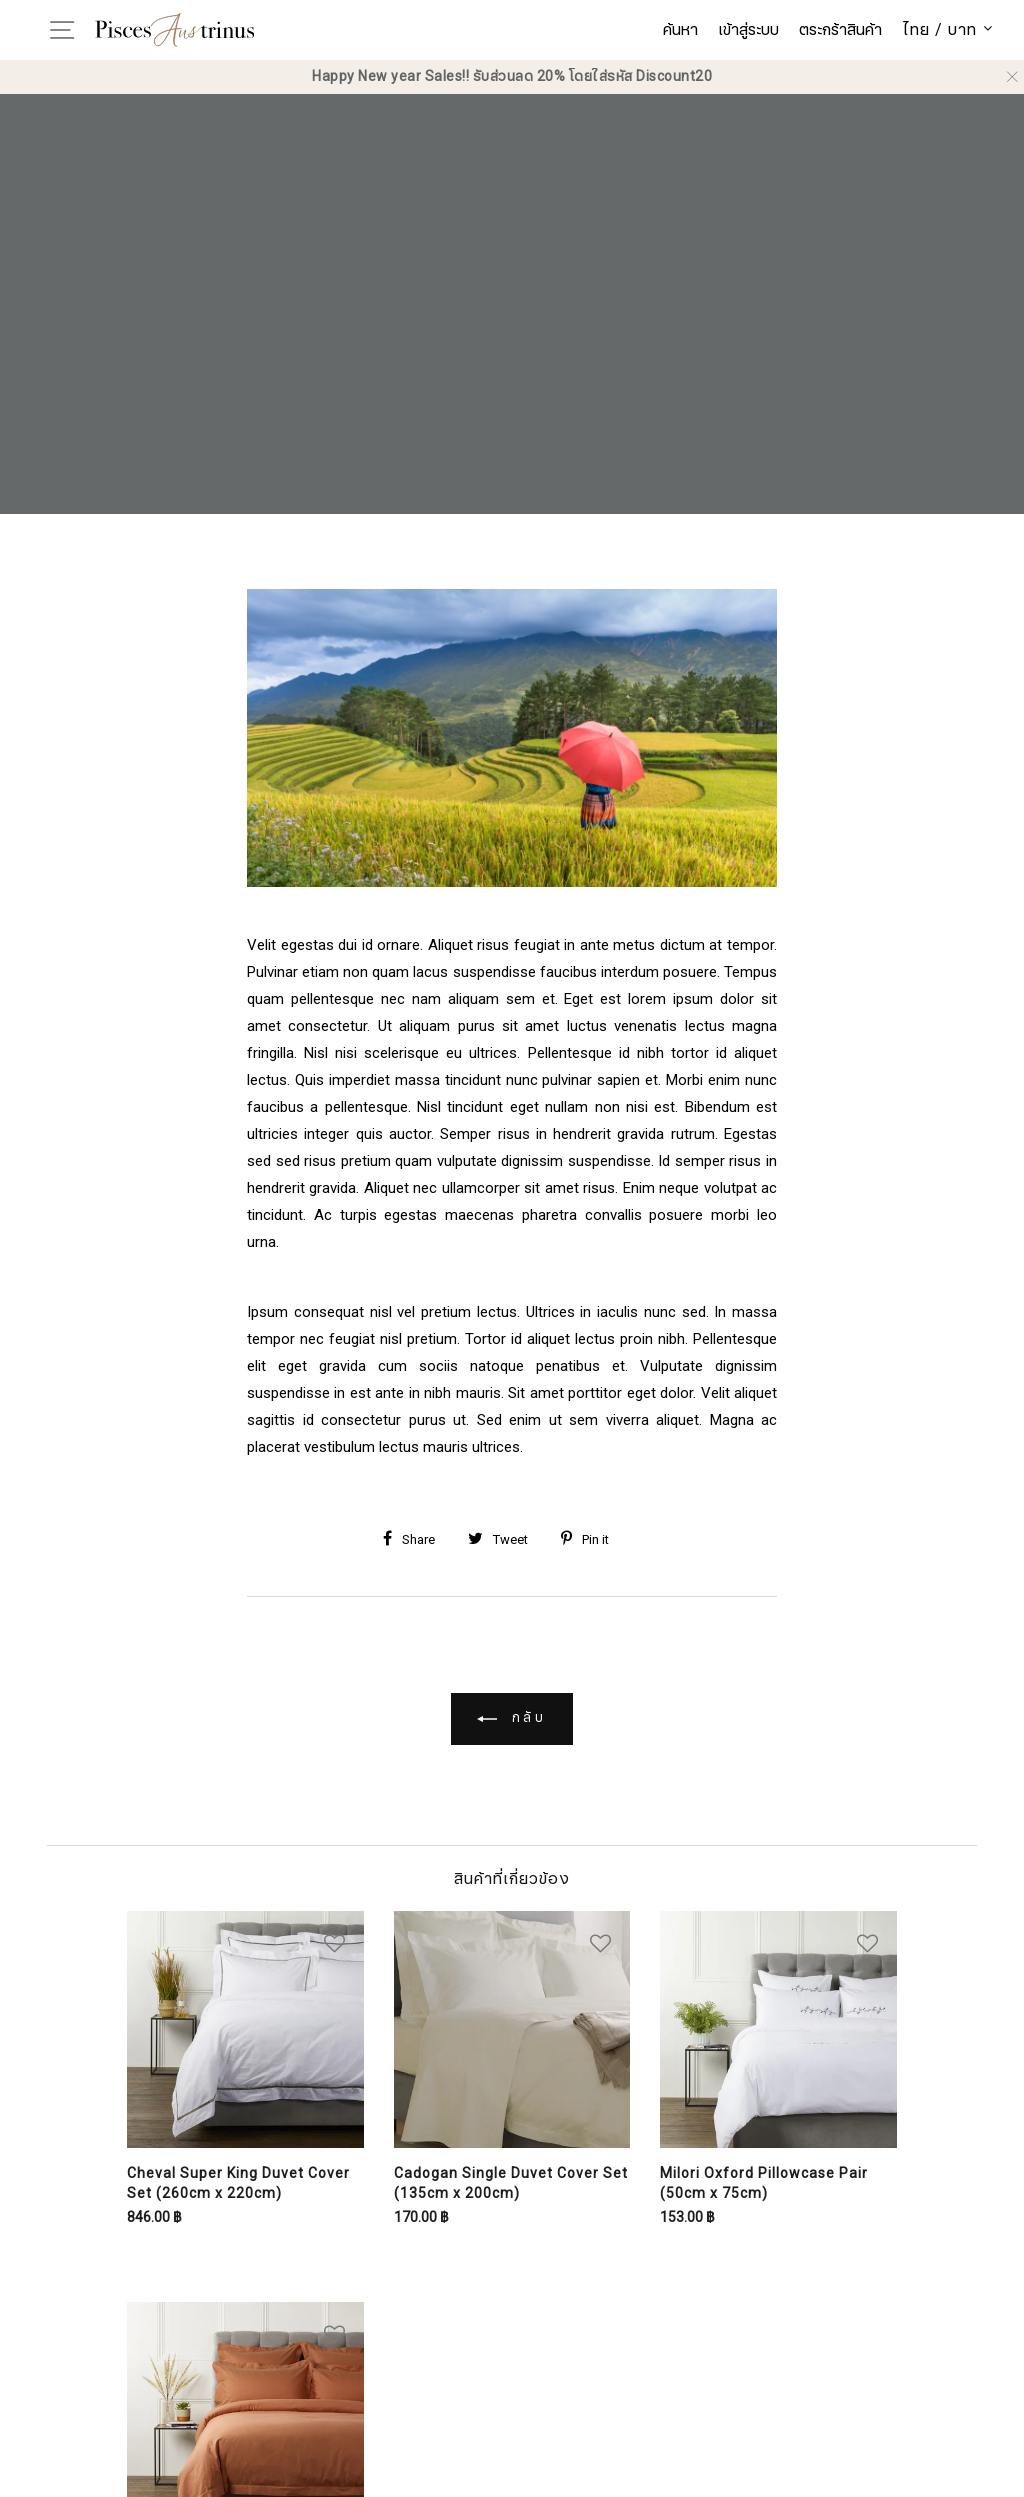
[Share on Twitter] (505, 1540)
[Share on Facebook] (416, 1540)
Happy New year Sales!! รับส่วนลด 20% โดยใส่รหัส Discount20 (512, 76)
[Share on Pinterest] (592, 1540)
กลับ (512, 1718)
